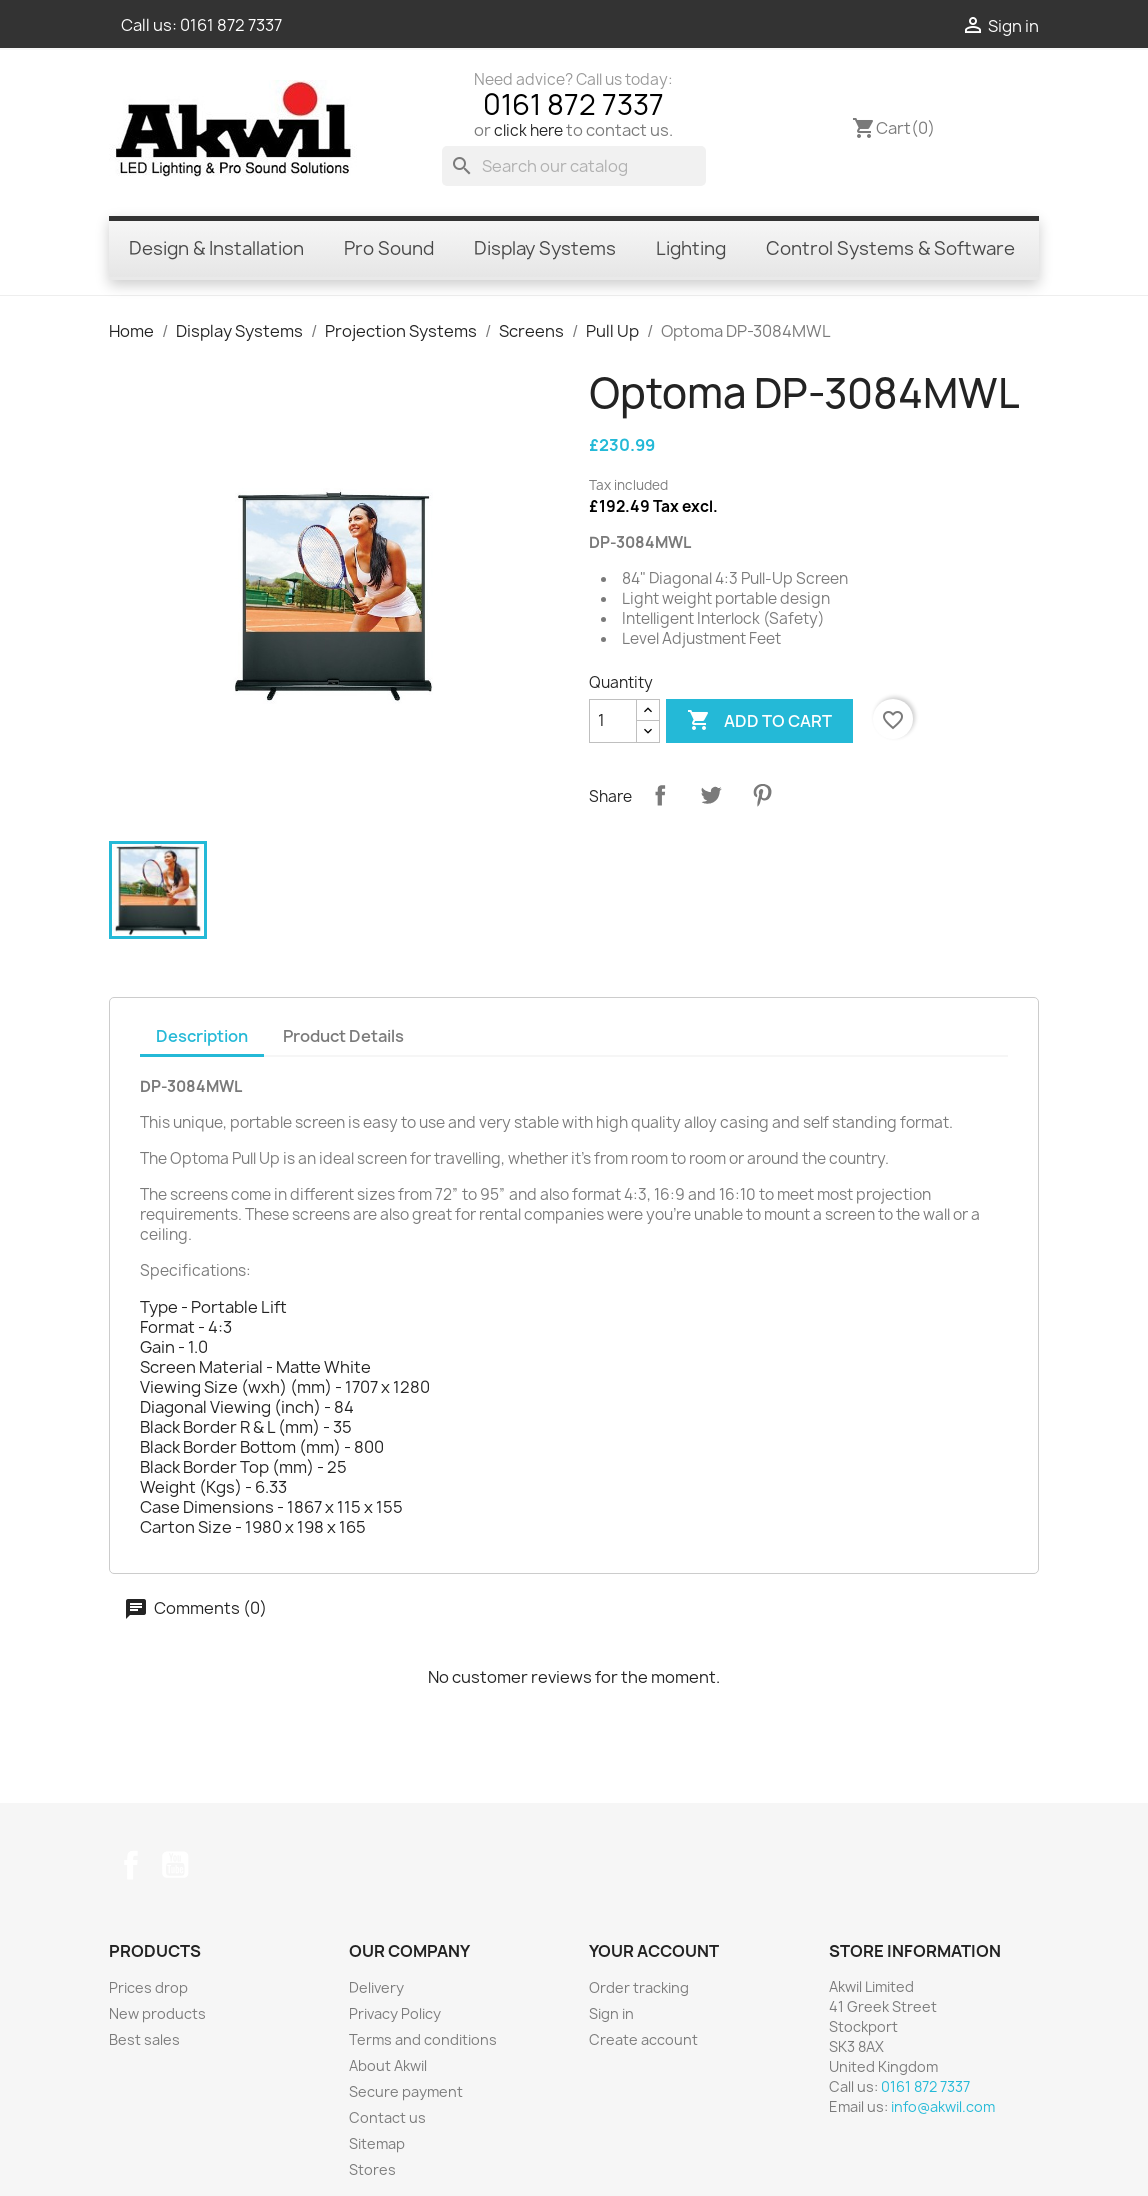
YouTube (175, 1865)
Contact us (387, 2117)
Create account (643, 2039)
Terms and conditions (423, 2039)
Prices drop (148, 1987)
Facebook (131, 1865)
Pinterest (762, 795)
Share (660, 795)
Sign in (611, 2013)
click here (528, 130)
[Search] (574, 166)
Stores (372, 2169)
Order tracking (639, 1987)
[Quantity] (613, 721)
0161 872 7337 (231, 25)
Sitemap (377, 2143)
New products (157, 2013)
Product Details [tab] (343, 1036)
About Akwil (388, 2065)
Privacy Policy (395, 2013)
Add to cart (759, 721)
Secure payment (406, 2091)
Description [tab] (202, 1036)
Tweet (711, 795)
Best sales (144, 2039)
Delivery (376, 1987)
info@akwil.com (943, 2106)
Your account (654, 1951)
